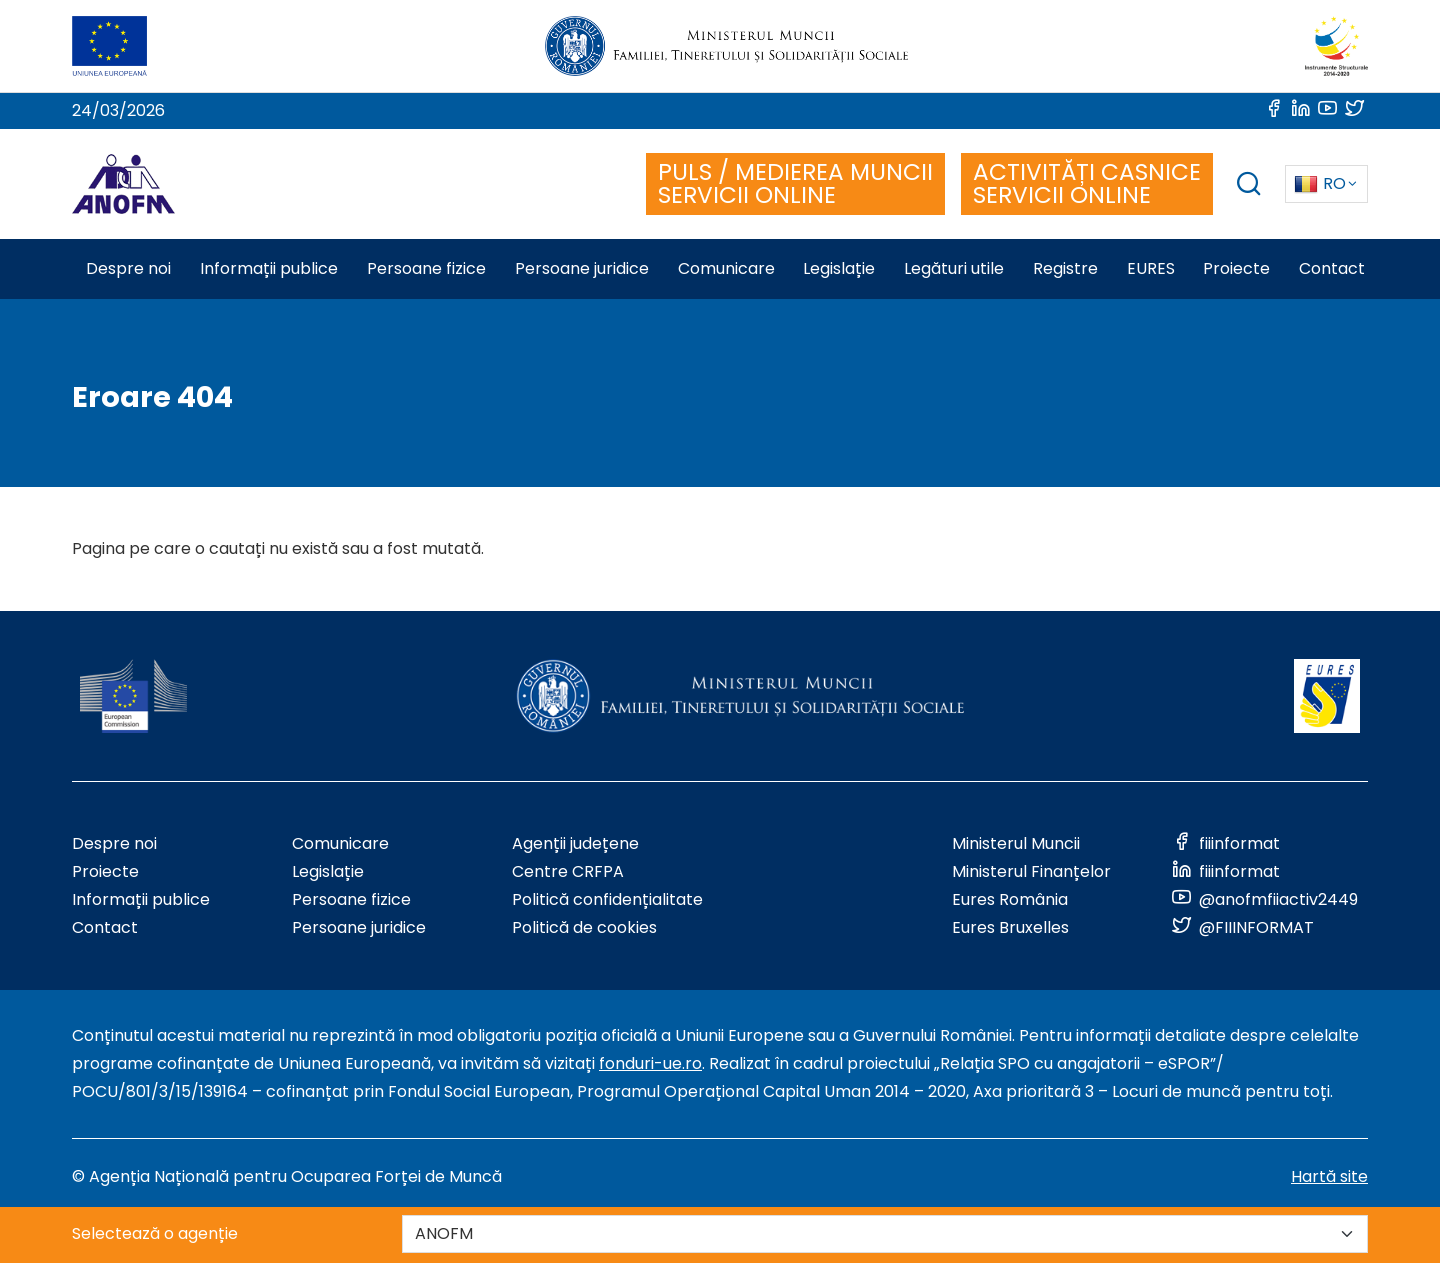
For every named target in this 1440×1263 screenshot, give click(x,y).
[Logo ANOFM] (123, 184)
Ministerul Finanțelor (1031, 871)
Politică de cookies (584, 927)
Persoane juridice (359, 927)
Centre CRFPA (568, 871)
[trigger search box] (1249, 186)
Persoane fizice (351, 899)
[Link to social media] (1275, 110)
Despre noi (114, 843)
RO (1320, 183)
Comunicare (340, 843)
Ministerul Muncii (1016, 843)
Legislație (328, 871)
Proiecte (105, 871)
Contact (105, 927)
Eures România (1010, 899)
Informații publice (141, 899)
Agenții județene (575, 843)
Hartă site (1329, 1176)
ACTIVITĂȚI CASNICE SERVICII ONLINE (1087, 183)
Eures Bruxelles (1010, 927)
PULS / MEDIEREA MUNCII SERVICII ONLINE (795, 183)
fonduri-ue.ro (650, 1063)
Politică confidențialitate (607, 899)
